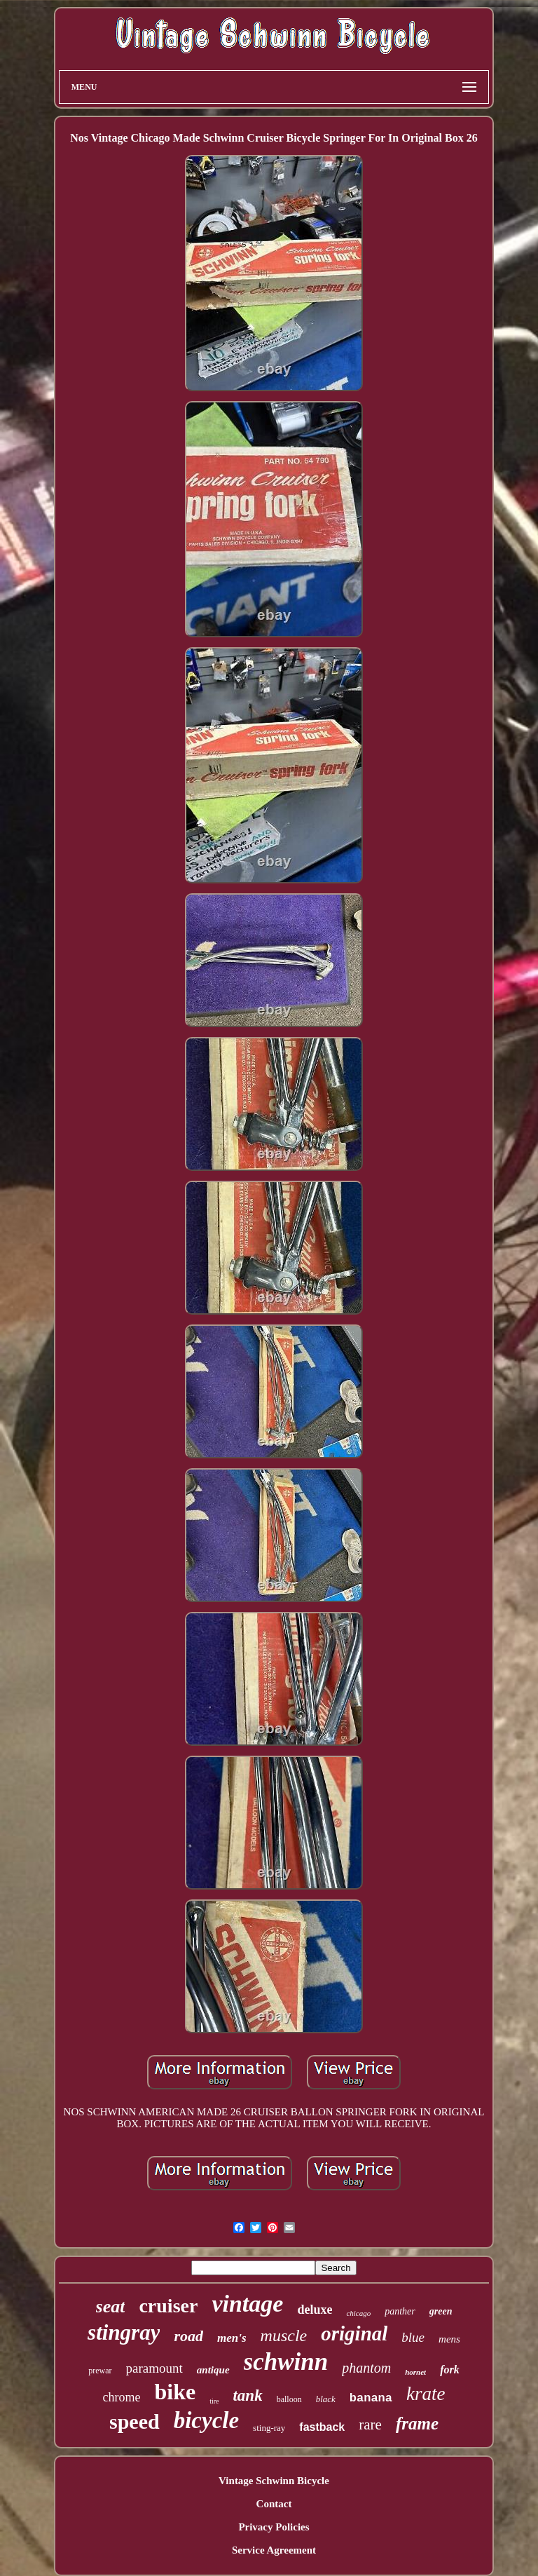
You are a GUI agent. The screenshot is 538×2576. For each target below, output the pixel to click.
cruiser (168, 2306)
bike (174, 2391)
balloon (289, 2399)
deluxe (314, 2310)
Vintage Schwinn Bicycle (274, 2480)
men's (232, 2338)
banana (371, 2398)
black (326, 2399)
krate (425, 2393)
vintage (247, 2304)
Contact (274, 2503)
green (441, 2311)
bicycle (206, 2420)
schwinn (286, 2361)
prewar (99, 2370)
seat (110, 2306)
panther (400, 2311)
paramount (154, 2368)
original (354, 2333)
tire (214, 2401)
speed (134, 2421)
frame (417, 2423)
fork (450, 2369)
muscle (284, 2335)
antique (213, 2369)
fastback (322, 2427)
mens (449, 2339)
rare (370, 2424)
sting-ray (269, 2427)
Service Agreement (274, 2550)
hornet (415, 2372)
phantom (366, 2367)
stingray (124, 2332)
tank (247, 2395)
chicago (358, 2313)
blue (413, 2337)
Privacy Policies (273, 2527)
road (188, 2336)
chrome (121, 2397)
